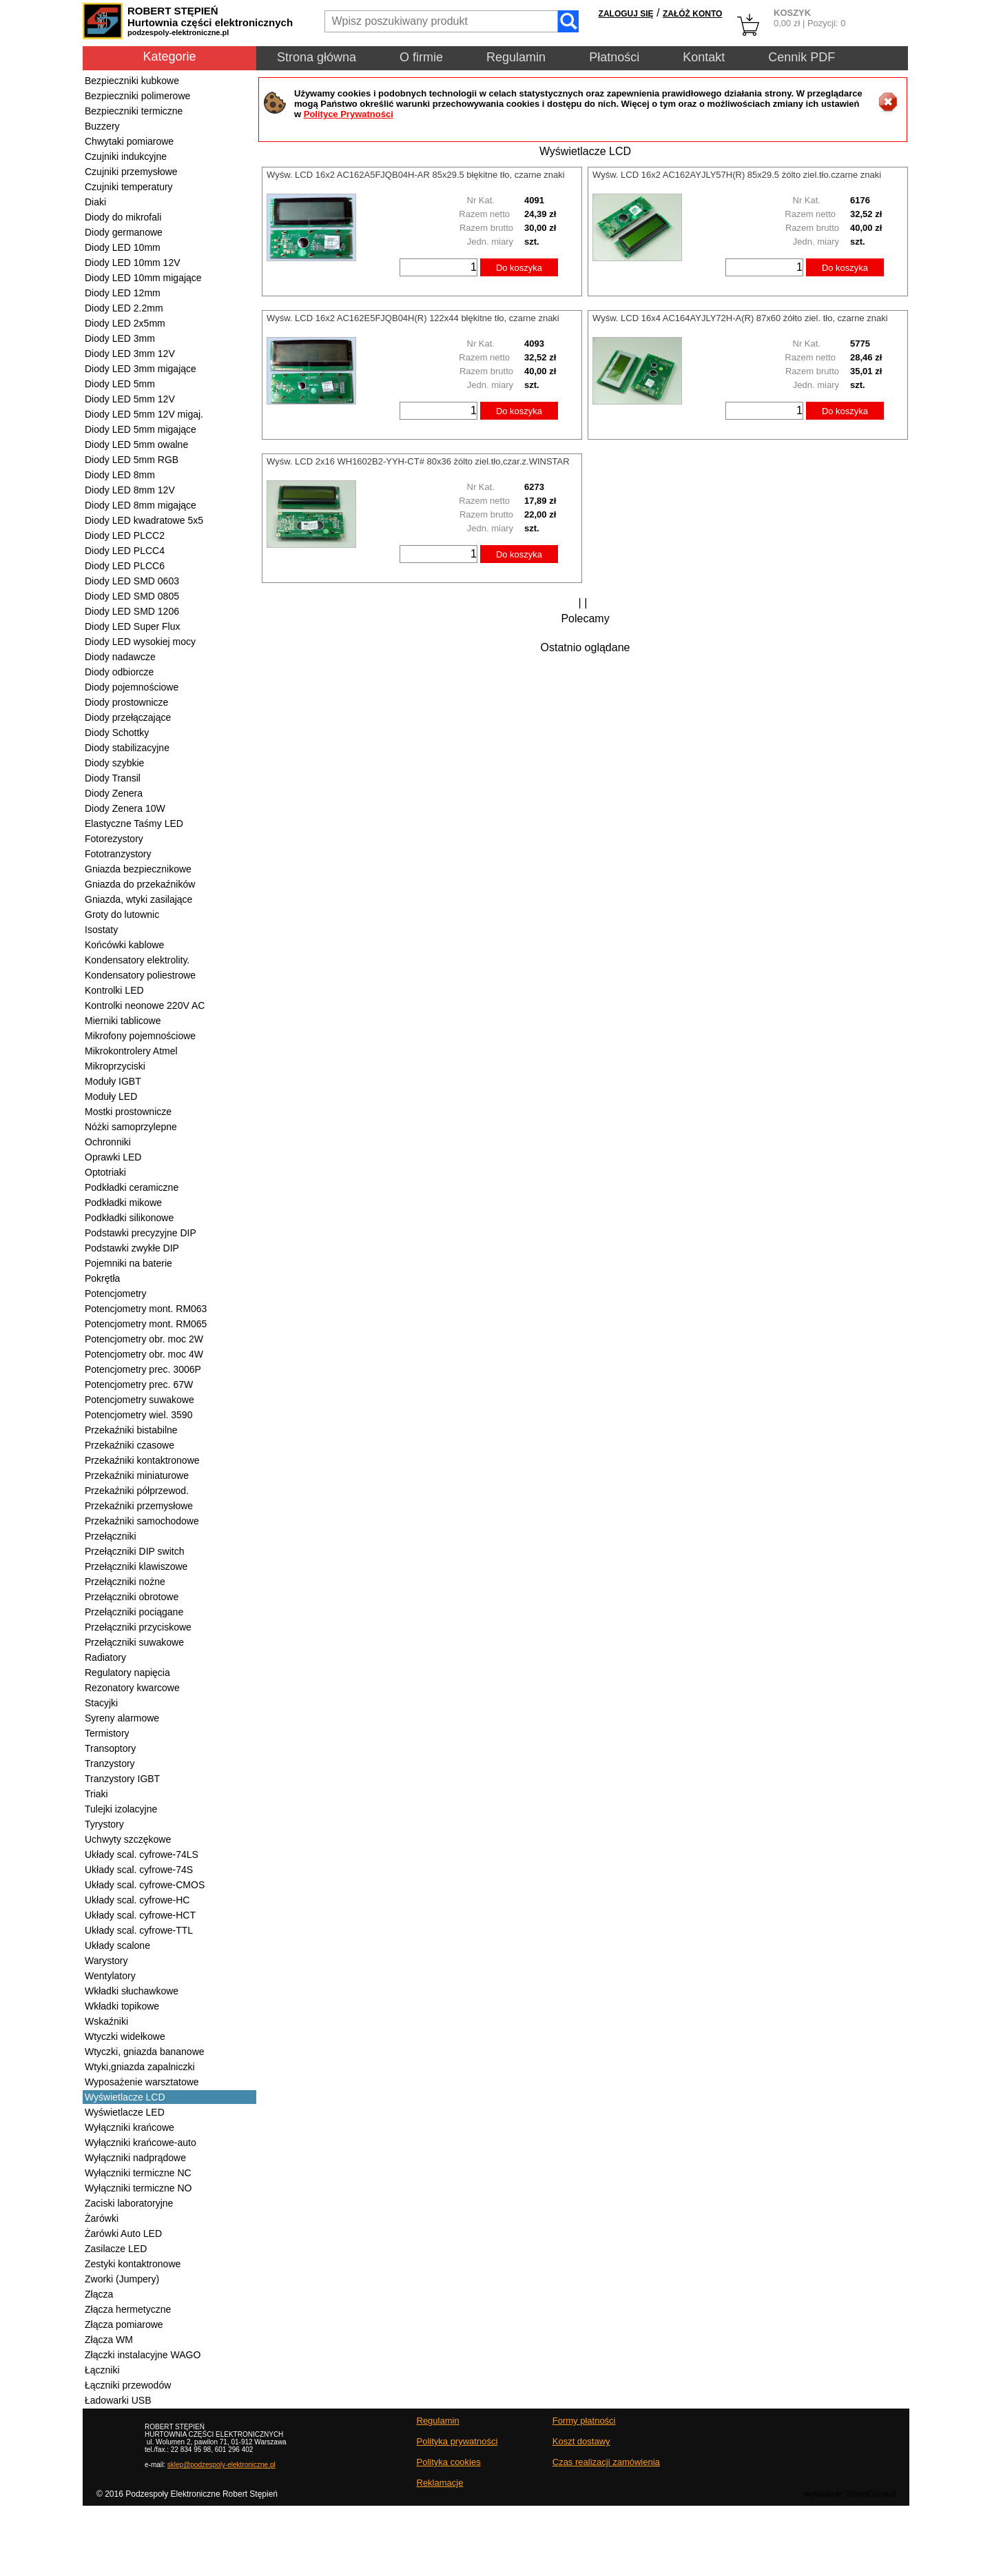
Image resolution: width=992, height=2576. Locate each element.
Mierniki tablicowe (123, 1020)
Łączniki (102, 2369)
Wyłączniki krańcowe (129, 2127)
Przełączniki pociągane (134, 1611)
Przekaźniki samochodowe (142, 1520)
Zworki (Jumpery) (122, 2278)
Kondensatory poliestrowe (140, 975)
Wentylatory (110, 1975)
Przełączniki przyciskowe (138, 1627)
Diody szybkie (114, 762)
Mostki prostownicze (128, 1111)
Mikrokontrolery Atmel (131, 1050)
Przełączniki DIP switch (134, 1551)
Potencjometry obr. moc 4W (144, 1354)
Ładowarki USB (118, 2400)
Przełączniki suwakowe (134, 1642)
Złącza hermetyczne (128, 2309)
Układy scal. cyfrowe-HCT (140, 1915)
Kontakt (704, 57)
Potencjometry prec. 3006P (143, 1369)
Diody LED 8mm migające (140, 505)
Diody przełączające (128, 717)
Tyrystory (104, 1824)
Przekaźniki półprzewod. (137, 1490)
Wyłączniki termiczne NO (138, 2188)
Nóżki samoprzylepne (131, 1126)
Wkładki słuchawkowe (131, 1990)
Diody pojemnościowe (131, 687)
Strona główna (316, 57)
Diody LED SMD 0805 (132, 596)
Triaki (96, 1793)
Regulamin (516, 57)
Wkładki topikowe (122, 2006)
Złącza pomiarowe (124, 2324)
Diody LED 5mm (120, 383)
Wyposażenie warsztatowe (142, 2081)
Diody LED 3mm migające (140, 368)
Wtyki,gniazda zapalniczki (140, 2066)
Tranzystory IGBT (122, 1778)
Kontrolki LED (114, 990)
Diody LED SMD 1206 (132, 611)
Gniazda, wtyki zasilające (138, 899)
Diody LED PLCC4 (125, 550)
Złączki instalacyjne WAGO (142, 2354)
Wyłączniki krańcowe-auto (140, 2142)
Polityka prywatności (457, 2441)
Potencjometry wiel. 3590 (138, 1414)
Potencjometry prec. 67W (139, 1384)
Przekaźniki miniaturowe (137, 1475)
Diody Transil (113, 778)
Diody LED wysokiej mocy (140, 641)
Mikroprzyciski (115, 1066)
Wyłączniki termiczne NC (138, 2172)
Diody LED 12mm (123, 292)
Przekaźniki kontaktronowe (142, 1460)
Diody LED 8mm (120, 474)
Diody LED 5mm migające (140, 429)
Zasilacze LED (116, 2248)
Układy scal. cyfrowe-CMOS (145, 1884)
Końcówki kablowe (124, 944)
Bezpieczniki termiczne (134, 110)
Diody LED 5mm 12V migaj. (144, 414)
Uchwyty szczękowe (128, 1839)
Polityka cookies (449, 2462)
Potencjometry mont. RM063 (146, 1308)
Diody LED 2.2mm (124, 308)
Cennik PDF (801, 57)
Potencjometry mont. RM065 (146, 1323)
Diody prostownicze (126, 702)
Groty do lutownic (122, 914)
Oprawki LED (113, 1157)
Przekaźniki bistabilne (131, 1429)
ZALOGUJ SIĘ (626, 14)
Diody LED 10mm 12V (132, 262)
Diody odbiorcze (119, 671)
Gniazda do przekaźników (140, 884)
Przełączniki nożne (125, 1581)
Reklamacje (440, 2482)
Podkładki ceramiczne (131, 1187)
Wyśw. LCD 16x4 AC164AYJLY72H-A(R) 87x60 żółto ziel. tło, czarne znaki (740, 318)
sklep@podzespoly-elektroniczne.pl (221, 2464)
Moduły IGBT (113, 1081)
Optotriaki (105, 1172)
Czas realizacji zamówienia (606, 2462)
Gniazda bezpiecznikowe (138, 869)
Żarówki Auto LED (123, 2233)
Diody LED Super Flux (132, 626)
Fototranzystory (118, 853)
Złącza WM (109, 2339)
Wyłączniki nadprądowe (135, 2157)
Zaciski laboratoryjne (129, 2203)
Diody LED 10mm (123, 247)
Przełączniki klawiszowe (136, 1566)
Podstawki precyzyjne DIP (140, 1232)
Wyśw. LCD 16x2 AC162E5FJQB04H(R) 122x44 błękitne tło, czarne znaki (413, 318)
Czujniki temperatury (129, 186)
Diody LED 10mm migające (143, 277)
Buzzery (102, 126)
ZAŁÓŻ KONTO (692, 14)
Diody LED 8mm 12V (130, 489)
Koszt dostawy (581, 2441)
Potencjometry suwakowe (139, 1399)
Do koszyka (519, 268)
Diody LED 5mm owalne (136, 444)
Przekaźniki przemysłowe (139, 1505)
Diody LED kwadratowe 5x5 (144, 520)
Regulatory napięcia (127, 1672)
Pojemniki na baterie (128, 1263)
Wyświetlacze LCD (125, 2097)
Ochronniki (108, 1141)
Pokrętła (102, 1278)
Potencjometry (115, 1293)
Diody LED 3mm (120, 338)
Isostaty (101, 929)
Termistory (107, 1733)
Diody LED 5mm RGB (131, 459)
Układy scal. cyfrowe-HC (137, 1899)
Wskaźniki (106, 2021)
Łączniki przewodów (128, 2385)
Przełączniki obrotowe (131, 1596)
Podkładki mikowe (123, 1202)
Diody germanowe (124, 232)
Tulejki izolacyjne (121, 1809)
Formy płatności (584, 2420)
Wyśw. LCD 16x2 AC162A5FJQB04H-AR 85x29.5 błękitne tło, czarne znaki (416, 175)
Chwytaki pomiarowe (129, 141)
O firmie (421, 57)
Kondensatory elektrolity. (137, 959)
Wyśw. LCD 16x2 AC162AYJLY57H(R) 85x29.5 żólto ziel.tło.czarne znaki (736, 175)
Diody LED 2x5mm (125, 323)
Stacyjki (101, 1702)
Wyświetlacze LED (125, 2112)
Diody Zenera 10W (125, 808)
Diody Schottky (117, 732)
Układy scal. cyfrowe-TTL (139, 1930)
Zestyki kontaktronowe (132, 2263)
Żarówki (101, 2218)
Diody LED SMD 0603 (132, 580)
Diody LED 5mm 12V (130, 399)
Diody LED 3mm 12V (130, 353)
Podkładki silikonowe (129, 1217)
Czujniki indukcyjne (126, 156)
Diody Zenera (114, 793)
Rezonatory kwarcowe (132, 1687)
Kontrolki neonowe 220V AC (145, 1005)
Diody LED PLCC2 (125, 535)
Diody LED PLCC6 (125, 565)
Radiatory (105, 1657)
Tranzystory (110, 1763)
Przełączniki (110, 1536)
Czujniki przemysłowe (131, 171)
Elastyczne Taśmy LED (134, 823)
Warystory (106, 1960)
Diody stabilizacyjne (127, 747)
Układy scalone (117, 1945)
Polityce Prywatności (348, 114)
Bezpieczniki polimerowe (137, 95)
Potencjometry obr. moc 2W (144, 1339)
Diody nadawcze (120, 656)
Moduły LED (111, 1096)
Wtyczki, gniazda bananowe (145, 2051)
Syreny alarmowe (122, 1718)
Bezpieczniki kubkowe (132, 80)
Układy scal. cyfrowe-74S (139, 1869)
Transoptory (110, 1748)
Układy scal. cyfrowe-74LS (141, 1854)
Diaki (95, 201)
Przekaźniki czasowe (129, 1445)
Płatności (614, 57)
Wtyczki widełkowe (125, 2036)
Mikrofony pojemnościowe (140, 1035)
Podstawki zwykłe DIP (132, 1248)
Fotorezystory (114, 838)
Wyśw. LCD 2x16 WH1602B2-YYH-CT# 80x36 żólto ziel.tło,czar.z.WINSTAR (418, 461)
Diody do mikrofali (123, 217)
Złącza (99, 2294)
